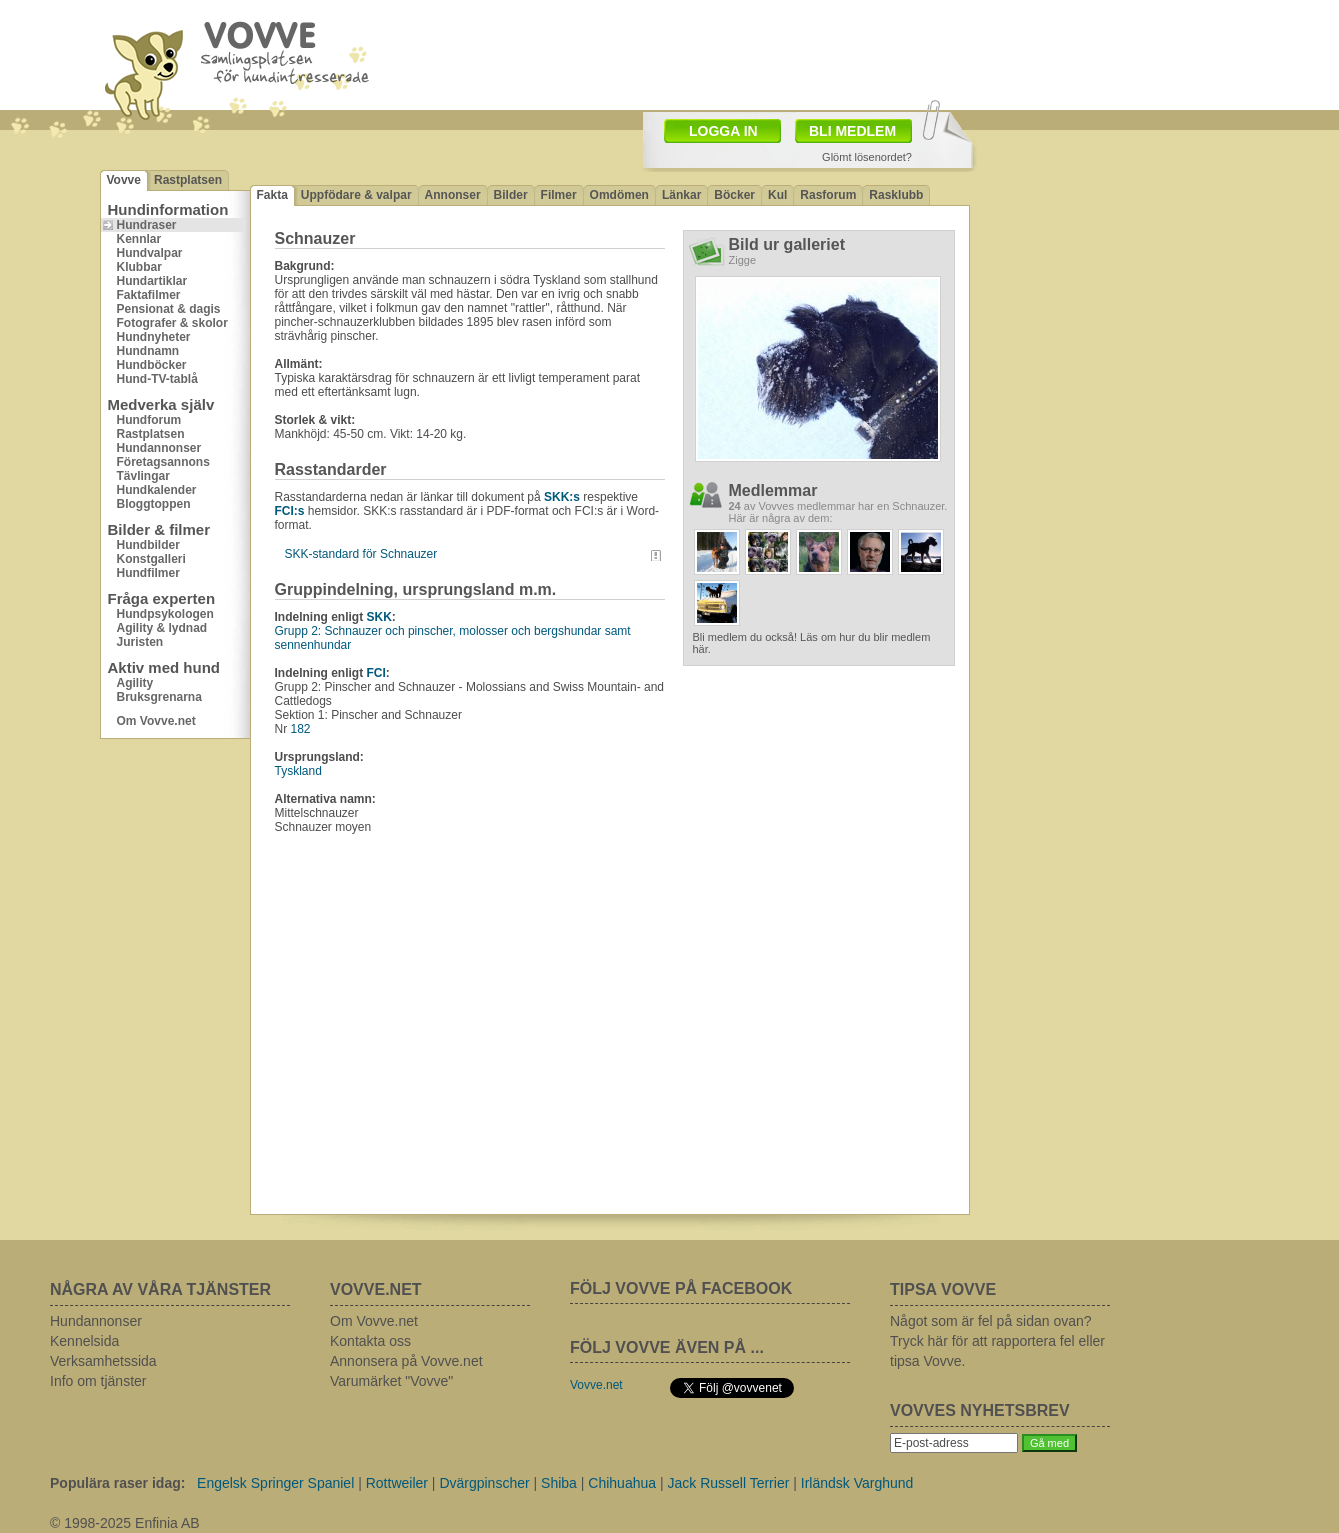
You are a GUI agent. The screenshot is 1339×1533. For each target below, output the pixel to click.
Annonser (453, 195)
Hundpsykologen (165, 614)
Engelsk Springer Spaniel (275, 1483)
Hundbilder (148, 545)
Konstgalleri (151, 559)
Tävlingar (143, 476)
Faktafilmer (149, 295)
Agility (135, 683)
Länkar (681, 195)
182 (301, 729)
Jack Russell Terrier (728, 1483)
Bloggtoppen (154, 504)
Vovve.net (596, 1385)
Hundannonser (159, 448)
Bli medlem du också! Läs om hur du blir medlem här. (812, 643)
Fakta (272, 195)
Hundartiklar (152, 281)
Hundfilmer (148, 573)
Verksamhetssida (103, 1361)
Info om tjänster (98, 1381)
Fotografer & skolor (172, 323)
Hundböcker (152, 365)
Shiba (559, 1483)
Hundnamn (148, 351)
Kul (777, 195)
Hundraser (147, 225)
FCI (376, 673)
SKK (379, 617)
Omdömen (619, 195)
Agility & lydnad (162, 628)
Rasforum (828, 195)
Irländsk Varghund (857, 1483)
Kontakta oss (370, 1341)
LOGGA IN (723, 131)
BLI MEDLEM (852, 131)
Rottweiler (397, 1483)
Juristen (140, 642)
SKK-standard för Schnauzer (361, 554)
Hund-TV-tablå (157, 379)
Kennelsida (84, 1341)
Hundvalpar (150, 253)
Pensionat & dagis (169, 309)
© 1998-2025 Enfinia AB (125, 1523)
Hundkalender (157, 490)
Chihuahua (622, 1483)
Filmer (559, 195)
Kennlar (139, 239)
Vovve (124, 180)
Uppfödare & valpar (356, 195)
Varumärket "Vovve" (391, 1381)
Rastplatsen (188, 180)
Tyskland (298, 771)
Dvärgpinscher (484, 1483)
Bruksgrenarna (159, 697)
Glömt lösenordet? (867, 157)
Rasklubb (896, 195)
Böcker (734, 195)
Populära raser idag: (117, 1483)
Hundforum (149, 420)
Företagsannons (163, 462)
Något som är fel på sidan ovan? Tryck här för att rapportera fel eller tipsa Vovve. (997, 1341)
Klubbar (139, 267)
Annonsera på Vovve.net (406, 1361)
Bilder (511, 195)
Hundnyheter (154, 337)
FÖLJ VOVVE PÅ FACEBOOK (681, 1288)
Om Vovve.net (156, 721)
